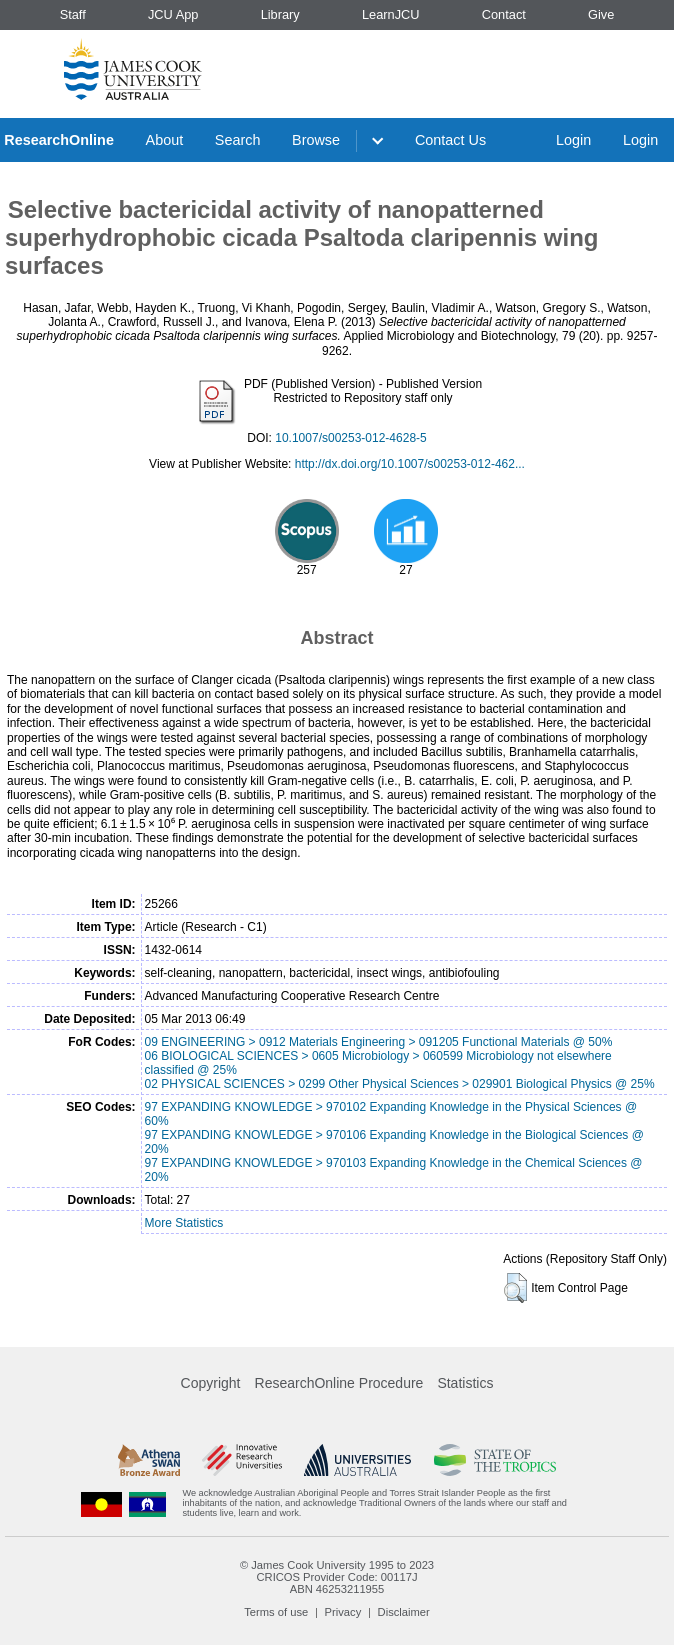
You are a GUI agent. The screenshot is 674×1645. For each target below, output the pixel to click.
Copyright (211, 1383)
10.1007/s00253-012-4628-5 (350, 438)
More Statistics (184, 1223)
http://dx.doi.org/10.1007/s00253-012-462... (410, 464)
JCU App (173, 14)
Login (573, 140)
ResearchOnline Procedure (339, 1383)
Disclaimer (404, 1612)
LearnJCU (391, 14)
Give (601, 14)
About (165, 140)
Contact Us (450, 140)
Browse (316, 140)
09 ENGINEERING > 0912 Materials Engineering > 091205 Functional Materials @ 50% (379, 1042)
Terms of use (276, 1612)
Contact (504, 14)
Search (238, 140)
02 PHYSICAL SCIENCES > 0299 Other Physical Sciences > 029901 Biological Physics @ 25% (400, 1084)
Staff (73, 14)
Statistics (465, 1383)
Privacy (343, 1612)
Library (280, 14)
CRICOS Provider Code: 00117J (336, 1577)
